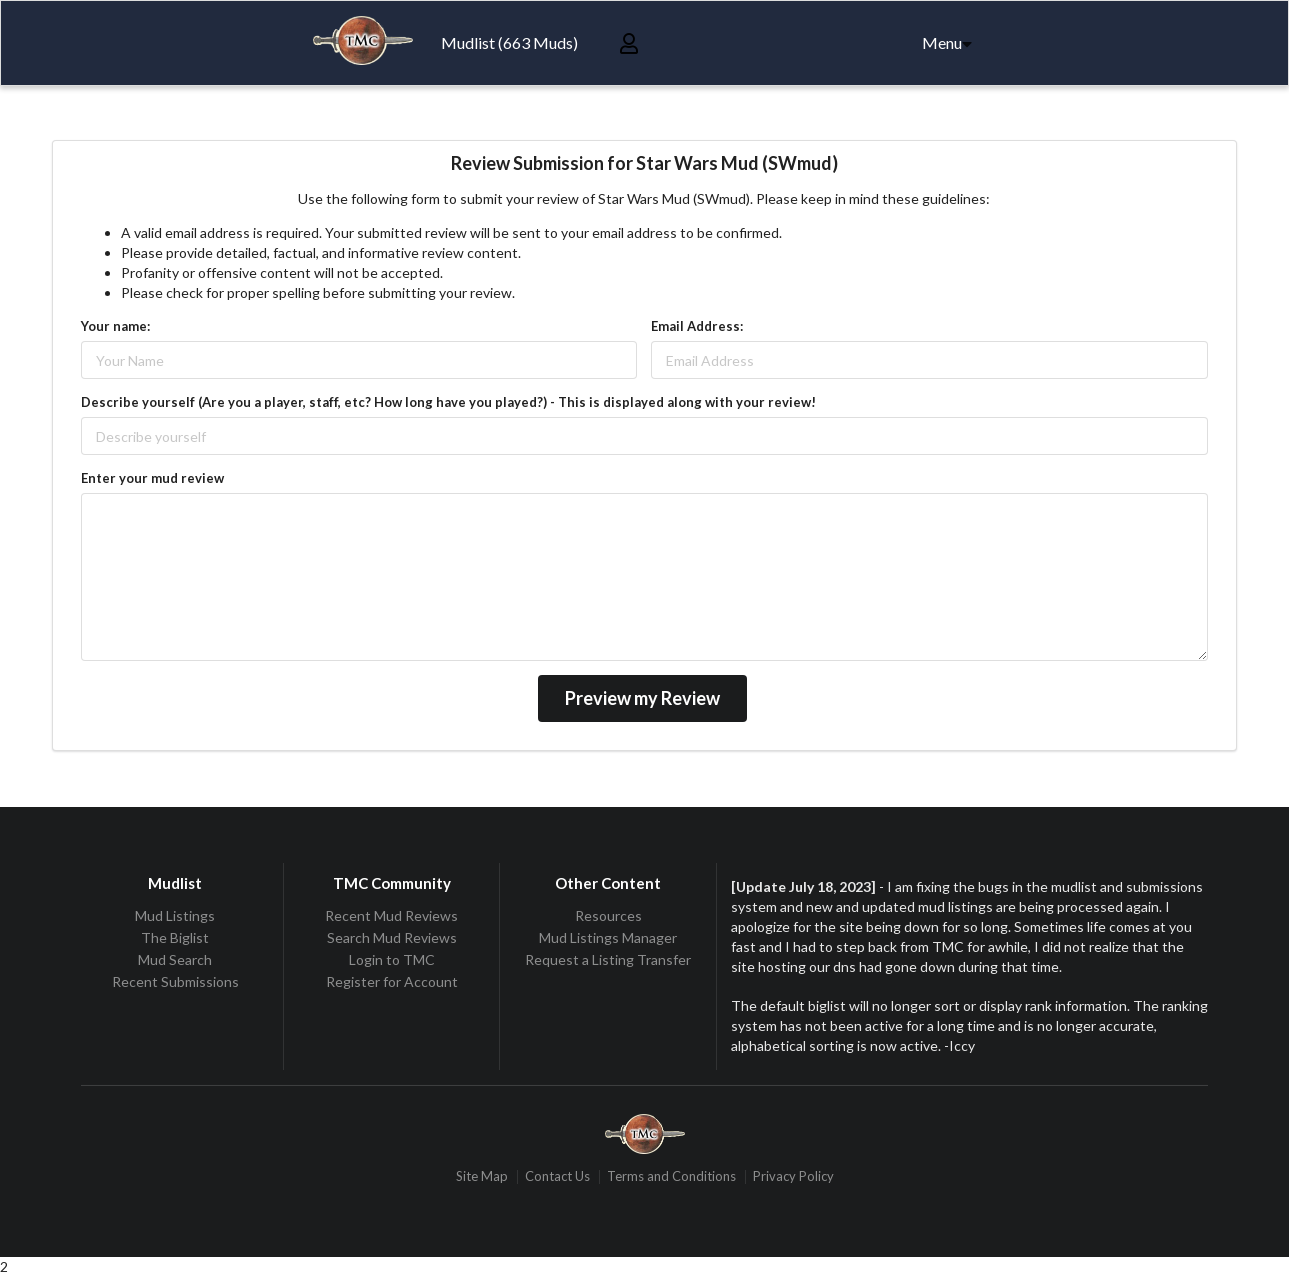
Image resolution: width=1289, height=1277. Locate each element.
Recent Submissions (175, 981)
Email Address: (697, 326)
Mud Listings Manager (608, 937)
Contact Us (557, 1176)
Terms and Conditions (671, 1176)
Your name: (115, 326)
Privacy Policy (793, 1176)
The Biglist (175, 937)
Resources (608, 916)
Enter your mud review (152, 478)
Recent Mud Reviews (391, 916)
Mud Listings (175, 916)
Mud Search (175, 959)
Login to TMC (392, 959)
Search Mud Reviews (392, 937)
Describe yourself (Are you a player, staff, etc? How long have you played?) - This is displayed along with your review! (448, 402)
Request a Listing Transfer (608, 959)
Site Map (482, 1176)
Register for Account (392, 981)
